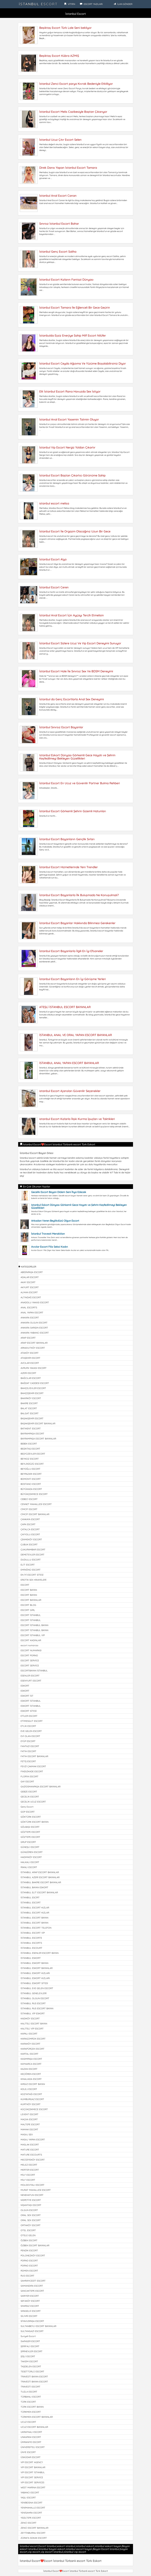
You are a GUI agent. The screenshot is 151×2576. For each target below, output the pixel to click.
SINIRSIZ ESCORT (30, 2306)
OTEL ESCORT (28, 2230)
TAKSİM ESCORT (29, 2361)
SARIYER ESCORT (30, 2295)
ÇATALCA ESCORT (30, 1529)
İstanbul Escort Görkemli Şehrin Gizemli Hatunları (72, 811)
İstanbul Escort (38, 4)
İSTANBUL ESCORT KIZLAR (35, 1907)
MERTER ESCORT (30, 2169)
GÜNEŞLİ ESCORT (30, 1847)
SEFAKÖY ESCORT (30, 2300)
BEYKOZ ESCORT (30, 1458)
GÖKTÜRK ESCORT (31, 1816)
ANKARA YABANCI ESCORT (35, 1332)
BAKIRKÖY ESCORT (31, 1398)
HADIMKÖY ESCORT (31, 1857)
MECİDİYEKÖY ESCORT (33, 2159)
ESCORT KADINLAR (31, 1640)
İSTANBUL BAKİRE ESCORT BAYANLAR (41, 1882)
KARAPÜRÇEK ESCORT (32, 2048)
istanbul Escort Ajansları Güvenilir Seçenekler (70, 1091)
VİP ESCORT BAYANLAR (33, 2467)
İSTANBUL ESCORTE (31, 1937)
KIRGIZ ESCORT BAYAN (33, 2084)
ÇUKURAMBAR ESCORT (33, 1549)
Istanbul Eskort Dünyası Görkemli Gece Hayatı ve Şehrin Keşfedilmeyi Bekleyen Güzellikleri (77, 756)
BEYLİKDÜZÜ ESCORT (32, 1463)
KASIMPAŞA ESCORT (31, 2058)
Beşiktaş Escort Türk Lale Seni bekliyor (65, 28)
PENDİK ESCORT (29, 2250)
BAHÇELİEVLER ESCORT (33, 1388)
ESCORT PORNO (29, 1655)
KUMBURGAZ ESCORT (32, 2099)
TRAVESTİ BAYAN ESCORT (34, 2376)
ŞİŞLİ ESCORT (28, 2356)
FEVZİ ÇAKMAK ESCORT (33, 1766)
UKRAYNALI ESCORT (31, 2432)
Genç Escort (27, 1806)
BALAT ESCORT (29, 1408)
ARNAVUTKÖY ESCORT (33, 1347)
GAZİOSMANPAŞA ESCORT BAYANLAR (40, 1786)
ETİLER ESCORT (29, 1716)
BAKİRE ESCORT (29, 1403)
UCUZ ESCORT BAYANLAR (34, 2427)
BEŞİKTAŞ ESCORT (30, 1448)
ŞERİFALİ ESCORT (30, 2346)
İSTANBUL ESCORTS (31, 1942)
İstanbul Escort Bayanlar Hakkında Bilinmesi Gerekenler (77, 923)
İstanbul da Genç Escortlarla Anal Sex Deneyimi (71, 699)
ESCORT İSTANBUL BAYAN (34, 1625)
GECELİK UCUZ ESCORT (33, 1801)
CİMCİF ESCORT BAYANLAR (35, 1514)
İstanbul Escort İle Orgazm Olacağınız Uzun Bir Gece (74, 531)
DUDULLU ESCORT (31, 1559)
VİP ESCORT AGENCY (32, 2462)
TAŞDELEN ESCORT (31, 2366)
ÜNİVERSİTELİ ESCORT (33, 2447)
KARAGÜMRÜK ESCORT (33, 2038)
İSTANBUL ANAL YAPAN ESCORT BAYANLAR (69, 1063)
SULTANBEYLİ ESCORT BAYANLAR (38, 2326)
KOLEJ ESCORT (29, 2089)
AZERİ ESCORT (28, 1373)
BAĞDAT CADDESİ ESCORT (35, 1383)
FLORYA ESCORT (29, 1776)
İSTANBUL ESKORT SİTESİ (34, 1983)
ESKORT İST (27, 1695)
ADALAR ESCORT (30, 1277)
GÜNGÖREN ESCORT (32, 1852)
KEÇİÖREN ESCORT (31, 2074)
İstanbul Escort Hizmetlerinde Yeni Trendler (68, 867)
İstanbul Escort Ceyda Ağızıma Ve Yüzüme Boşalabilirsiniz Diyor (82, 363)
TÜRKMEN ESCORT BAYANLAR (37, 2416)
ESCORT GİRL (28, 1610)
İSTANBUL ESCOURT (31, 1947)
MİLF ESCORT (28, 2174)
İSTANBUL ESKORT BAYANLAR (37, 1968)
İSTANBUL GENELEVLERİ (34, 1993)
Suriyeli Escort (28, 2336)
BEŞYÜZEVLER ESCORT (33, 1453)
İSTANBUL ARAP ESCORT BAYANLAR (40, 1872)
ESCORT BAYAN (29, 1589)
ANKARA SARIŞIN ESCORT (34, 1327)
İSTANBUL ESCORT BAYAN (34, 1917)
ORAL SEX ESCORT (31, 2215)
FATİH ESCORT (28, 1751)
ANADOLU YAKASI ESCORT (35, 1302)
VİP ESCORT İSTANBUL (33, 2472)
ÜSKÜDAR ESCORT (31, 2457)
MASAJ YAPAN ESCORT (33, 2139)
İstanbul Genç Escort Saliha (57, 251)
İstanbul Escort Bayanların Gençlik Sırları (67, 839)
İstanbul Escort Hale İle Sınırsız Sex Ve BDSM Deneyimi (76, 671)
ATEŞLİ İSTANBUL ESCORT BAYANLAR (65, 1007)
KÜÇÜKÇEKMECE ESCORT (34, 2109)
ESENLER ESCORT (30, 1675)
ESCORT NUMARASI (31, 1650)
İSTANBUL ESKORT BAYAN (34, 1963)
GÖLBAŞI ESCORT (30, 1826)
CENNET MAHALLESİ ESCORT (36, 1504)
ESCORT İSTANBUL (31, 1615)
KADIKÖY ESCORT (30, 2018)
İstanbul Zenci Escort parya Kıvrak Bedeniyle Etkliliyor (76, 84)
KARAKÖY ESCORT (30, 2043)
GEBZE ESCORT (29, 1791)
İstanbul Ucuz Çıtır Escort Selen (60, 140)
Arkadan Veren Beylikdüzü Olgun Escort (55, 1220)
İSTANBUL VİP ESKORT (33, 2013)
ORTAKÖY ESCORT (31, 2225)
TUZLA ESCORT (29, 2391)
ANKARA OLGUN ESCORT (34, 1322)
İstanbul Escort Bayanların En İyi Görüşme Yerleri (72, 979)
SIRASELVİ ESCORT (31, 2311)
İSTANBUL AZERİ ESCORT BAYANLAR (40, 1877)
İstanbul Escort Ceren (54, 587)
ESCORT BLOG (28, 1605)
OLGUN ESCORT (29, 2210)
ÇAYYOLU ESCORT (30, 1534)
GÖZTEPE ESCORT (30, 1831)
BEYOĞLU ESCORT (30, 1468)
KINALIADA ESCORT (31, 2079)
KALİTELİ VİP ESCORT (32, 2028)
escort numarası (29, 1645)
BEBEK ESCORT (29, 1443)
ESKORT (25, 1685)
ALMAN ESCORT (29, 1292)
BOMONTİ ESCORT (31, 1479)
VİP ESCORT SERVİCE (32, 2477)
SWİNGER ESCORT (30, 2341)
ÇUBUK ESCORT (29, 1544)
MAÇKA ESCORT (29, 2119)
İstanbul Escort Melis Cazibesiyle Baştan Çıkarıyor (73, 112)
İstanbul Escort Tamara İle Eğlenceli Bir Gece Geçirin (74, 307)
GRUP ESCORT (28, 1842)
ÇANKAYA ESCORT (30, 1519)
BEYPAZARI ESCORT (31, 1473)
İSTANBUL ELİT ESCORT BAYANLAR (39, 1892)
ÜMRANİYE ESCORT (31, 2442)
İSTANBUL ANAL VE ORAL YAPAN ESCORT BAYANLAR (75, 1035)
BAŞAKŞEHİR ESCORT (32, 1418)
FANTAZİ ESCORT (30, 1746)
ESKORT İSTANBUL (31, 1700)
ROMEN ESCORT (29, 2270)
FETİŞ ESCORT (28, 1761)
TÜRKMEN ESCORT (31, 2411)
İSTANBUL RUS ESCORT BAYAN (37, 2008)
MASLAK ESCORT (30, 2144)
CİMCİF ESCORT (29, 1509)
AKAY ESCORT (28, 1282)
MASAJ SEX (27, 2134)
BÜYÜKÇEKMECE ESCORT (34, 1494)
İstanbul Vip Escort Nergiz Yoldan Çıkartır (67, 447)
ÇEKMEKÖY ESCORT (31, 1539)
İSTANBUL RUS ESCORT (33, 2003)
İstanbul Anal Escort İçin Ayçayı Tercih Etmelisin (71, 615)
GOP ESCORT (28, 1811)
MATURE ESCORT (30, 2149)
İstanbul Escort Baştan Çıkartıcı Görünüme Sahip (72, 475)
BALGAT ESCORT (30, 1413)
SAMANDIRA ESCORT (32, 2285)
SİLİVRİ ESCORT (29, 2316)
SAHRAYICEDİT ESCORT (33, 2280)
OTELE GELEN (28, 2235)
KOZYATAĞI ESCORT (31, 2094)
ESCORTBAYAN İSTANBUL (34, 1670)
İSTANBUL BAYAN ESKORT (34, 1887)
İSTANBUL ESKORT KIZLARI (35, 1973)
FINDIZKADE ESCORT (32, 1771)
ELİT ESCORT (28, 1564)
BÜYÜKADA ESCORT (31, 1489)
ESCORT (25, 1584)
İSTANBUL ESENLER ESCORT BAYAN (40, 1953)
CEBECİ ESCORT (29, 1499)
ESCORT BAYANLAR (31, 1600)
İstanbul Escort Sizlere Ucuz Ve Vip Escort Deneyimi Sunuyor (80, 643)
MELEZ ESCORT (29, 2164)
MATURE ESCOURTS (31, 2154)
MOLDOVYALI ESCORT (32, 2184)
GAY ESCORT (27, 1781)
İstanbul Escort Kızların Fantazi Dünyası (66, 279)
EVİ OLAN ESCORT (30, 1736)
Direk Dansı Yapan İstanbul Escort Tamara (68, 167)
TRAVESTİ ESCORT (30, 2386)
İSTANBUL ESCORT (31, 1902)
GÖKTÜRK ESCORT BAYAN (34, 1821)
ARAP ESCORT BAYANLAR (34, 1342)
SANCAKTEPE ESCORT (32, 2290)
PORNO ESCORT (29, 2260)
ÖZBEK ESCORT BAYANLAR (35, 2245)
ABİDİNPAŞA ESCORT (32, 1272)
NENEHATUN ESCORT (32, 2195)
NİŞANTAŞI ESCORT (31, 2205)
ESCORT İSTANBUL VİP (33, 1635)
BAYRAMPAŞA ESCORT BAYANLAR (38, 1438)
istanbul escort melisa (54, 503)
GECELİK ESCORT (30, 1796)
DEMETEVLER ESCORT (32, 1554)
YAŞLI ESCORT (28, 2497)
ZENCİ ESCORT (28, 2522)
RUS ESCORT (27, 2275)
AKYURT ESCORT (30, 1287)
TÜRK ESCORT (28, 2401)
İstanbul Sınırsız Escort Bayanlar (61, 727)
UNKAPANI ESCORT (31, 2437)
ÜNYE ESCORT (28, 2452)
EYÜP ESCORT (28, 1741)
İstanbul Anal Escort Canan (58, 195)
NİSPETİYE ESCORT (31, 2200)
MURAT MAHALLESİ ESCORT (36, 2190)
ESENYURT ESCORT (31, 1680)
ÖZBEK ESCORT (29, 2240)
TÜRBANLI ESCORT (31, 2396)
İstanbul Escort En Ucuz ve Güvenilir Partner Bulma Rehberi (79, 783)
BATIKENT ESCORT (31, 1428)
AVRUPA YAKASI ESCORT (34, 1368)
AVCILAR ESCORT (30, 1363)
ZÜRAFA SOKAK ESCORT (34, 2537)
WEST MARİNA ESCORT (33, 2487)
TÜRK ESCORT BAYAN (32, 2406)
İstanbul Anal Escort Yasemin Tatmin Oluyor (69, 419)
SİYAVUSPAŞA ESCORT (32, 2321)
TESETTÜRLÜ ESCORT (32, 2371)
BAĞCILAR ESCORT (31, 1378)
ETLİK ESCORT (28, 1726)
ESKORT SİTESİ (29, 1710)
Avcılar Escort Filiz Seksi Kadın (49, 1246)
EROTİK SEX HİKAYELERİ (33, 1579)
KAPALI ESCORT (29, 2033)
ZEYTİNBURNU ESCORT (33, 2532)
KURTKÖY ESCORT (31, 2104)
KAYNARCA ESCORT (31, 2063)
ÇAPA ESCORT (28, 1524)
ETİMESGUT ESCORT (32, 1721)
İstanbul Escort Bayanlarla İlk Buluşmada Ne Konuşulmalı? (79, 895)
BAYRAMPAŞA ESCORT (32, 1433)
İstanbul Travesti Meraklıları (48, 1233)
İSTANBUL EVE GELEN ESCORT (37, 1988)
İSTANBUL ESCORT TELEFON (36, 1927)
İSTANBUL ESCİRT (30, 1897)
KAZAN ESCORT (29, 2069)
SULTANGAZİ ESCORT (32, 2331)
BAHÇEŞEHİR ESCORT (32, 1393)
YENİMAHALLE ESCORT (33, 2507)
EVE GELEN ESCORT (31, 1731)
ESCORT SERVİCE (30, 1660)
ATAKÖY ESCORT (30, 1352)
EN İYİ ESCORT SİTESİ (32, 1574)
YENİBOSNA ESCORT (31, 2502)
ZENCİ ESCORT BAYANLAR (34, 2527)
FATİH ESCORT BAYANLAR (34, 1756)
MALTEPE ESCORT (30, 2124)
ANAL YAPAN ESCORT (32, 1312)
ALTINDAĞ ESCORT (31, 1297)
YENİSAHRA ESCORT (31, 2512)
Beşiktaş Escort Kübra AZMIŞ (59, 56)
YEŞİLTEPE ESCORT (31, 2517)
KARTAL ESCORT (29, 2053)
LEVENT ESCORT (29, 2114)
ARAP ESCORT (28, 1337)
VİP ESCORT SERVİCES (32, 2482)
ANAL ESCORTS (29, 1307)
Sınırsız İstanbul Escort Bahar (59, 223)
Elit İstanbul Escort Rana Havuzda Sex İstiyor (70, 391)
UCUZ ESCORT (28, 2421)
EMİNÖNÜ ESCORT (31, 1569)
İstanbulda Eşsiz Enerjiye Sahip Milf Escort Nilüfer (72, 335)
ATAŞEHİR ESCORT (30, 1357)
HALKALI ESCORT (30, 1862)
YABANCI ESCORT (30, 2492)
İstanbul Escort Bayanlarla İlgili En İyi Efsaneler (71, 951)
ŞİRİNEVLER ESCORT (31, 2351)
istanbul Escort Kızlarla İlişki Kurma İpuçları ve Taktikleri (77, 1119)
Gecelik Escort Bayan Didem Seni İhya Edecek (58, 1192)
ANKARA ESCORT (30, 1317)
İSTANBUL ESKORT (31, 1958)
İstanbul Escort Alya (52, 559)
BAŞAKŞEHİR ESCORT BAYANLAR (38, 1423)
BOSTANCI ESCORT (31, 1484)
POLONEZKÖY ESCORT (33, 2255)
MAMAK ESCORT (29, 2129)
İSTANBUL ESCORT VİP (33, 1932)
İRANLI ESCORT (29, 1867)
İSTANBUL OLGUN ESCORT (35, 1998)
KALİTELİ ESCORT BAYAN (34, 2023)
